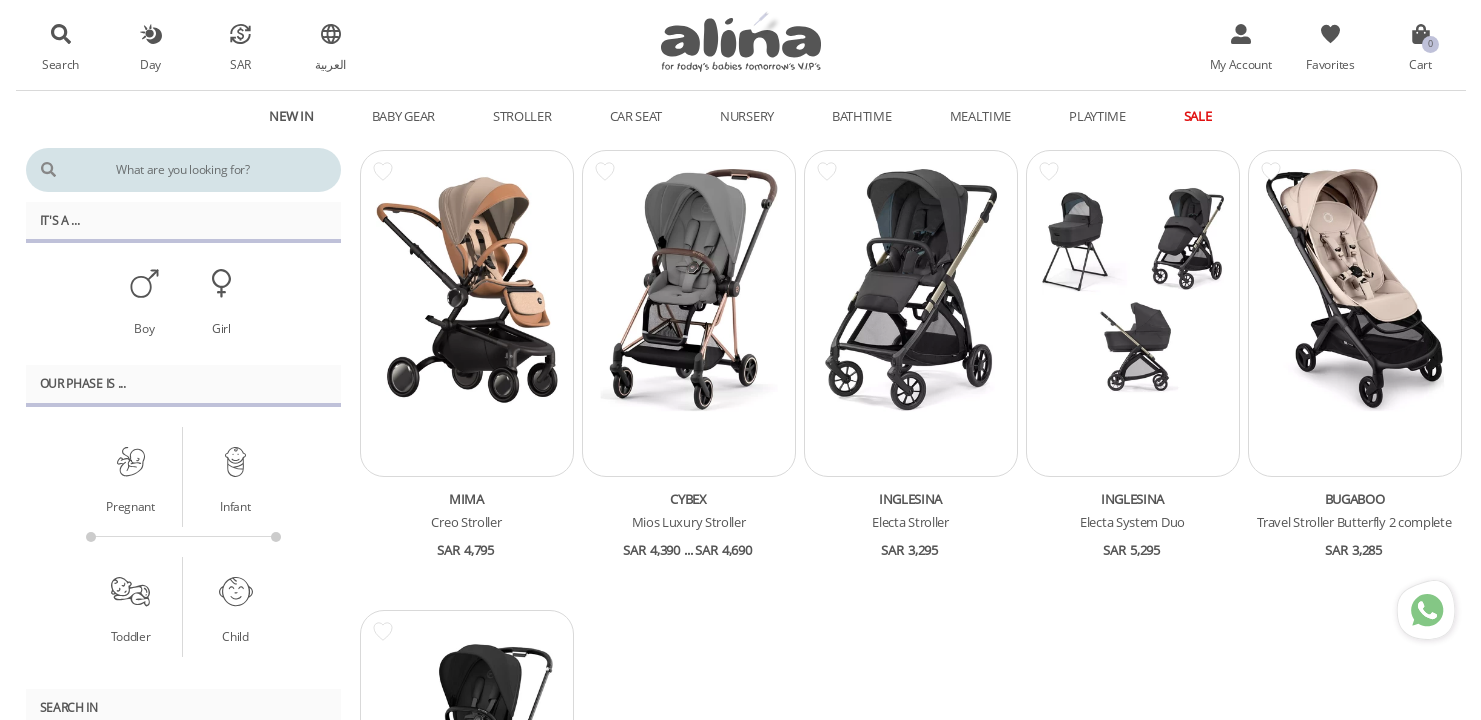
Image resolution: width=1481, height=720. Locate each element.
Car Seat (636, 116)
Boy (144, 328)
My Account (1241, 64)
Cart (1420, 64)
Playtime (1097, 116)
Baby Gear (403, 116)
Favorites (1330, 64)
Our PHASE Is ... (83, 383)
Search (60, 64)
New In (291, 116)
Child (235, 636)
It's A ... (60, 220)
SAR (240, 64)
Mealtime (981, 116)
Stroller (522, 116)
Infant (235, 506)
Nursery (747, 116)
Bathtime (862, 116)
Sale (1198, 116)
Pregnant (130, 506)
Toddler (131, 636)
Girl (221, 328)
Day (150, 64)
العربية (330, 64)
